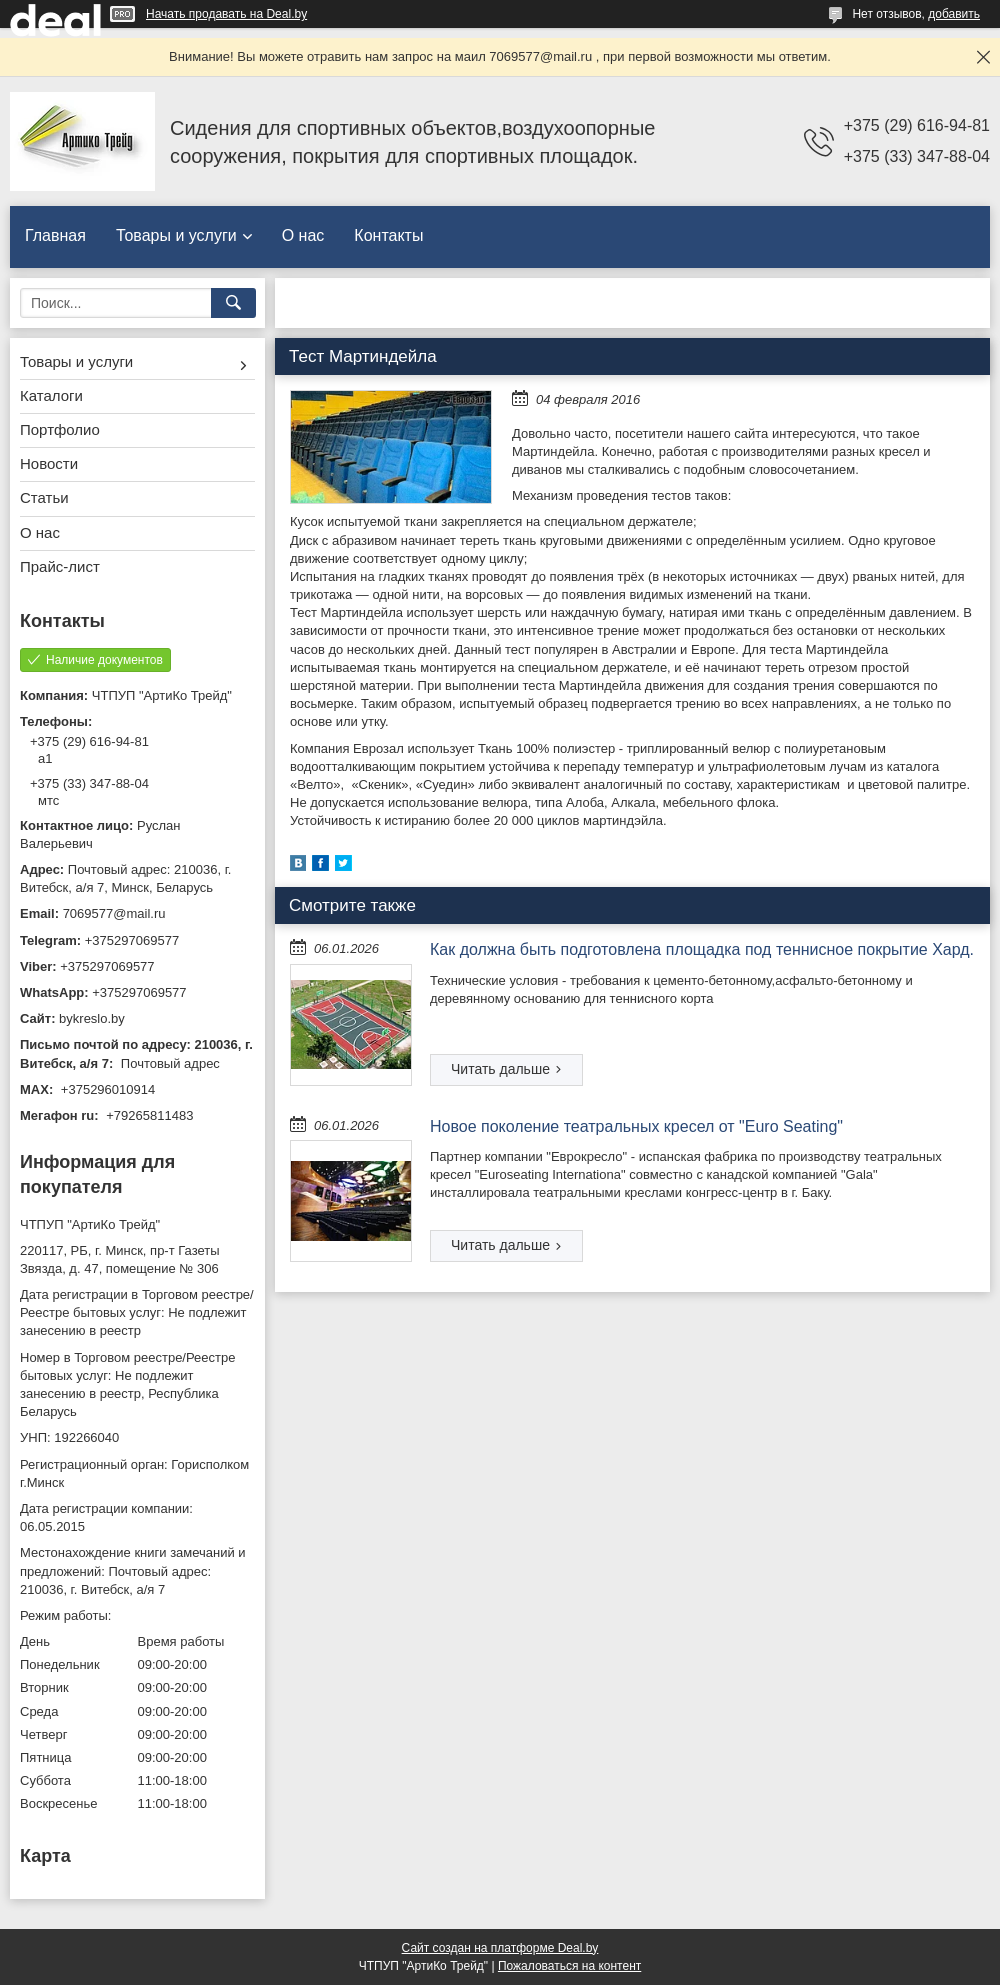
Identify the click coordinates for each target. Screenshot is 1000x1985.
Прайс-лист (60, 566)
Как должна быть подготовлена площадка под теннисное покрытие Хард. (702, 949)
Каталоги (51, 395)
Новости (49, 463)
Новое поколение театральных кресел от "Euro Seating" (636, 1126)
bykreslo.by (92, 1018)
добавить (954, 14)
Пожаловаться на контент (569, 1966)
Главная (55, 235)
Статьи (44, 497)
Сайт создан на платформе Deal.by (500, 1948)
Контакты (388, 235)
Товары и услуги (176, 235)
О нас (303, 235)
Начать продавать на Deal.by (226, 14)
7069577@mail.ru (114, 913)
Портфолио (60, 429)
